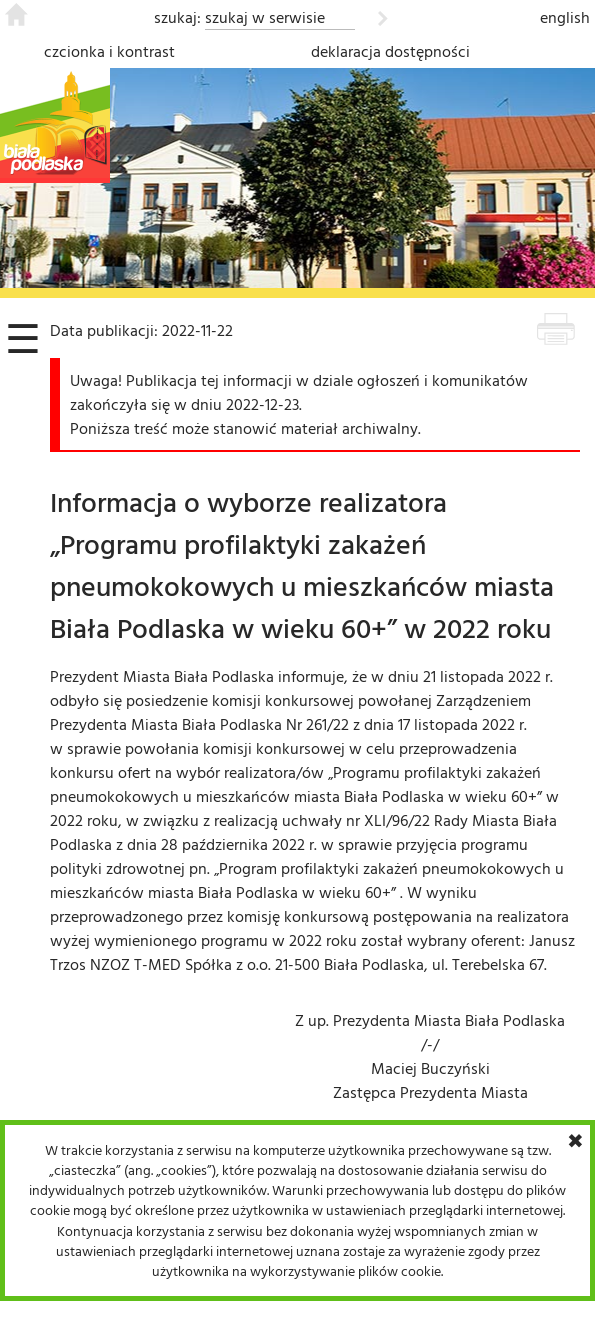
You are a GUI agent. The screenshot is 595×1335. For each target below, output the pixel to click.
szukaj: (177, 17)
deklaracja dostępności (390, 51)
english (565, 17)
